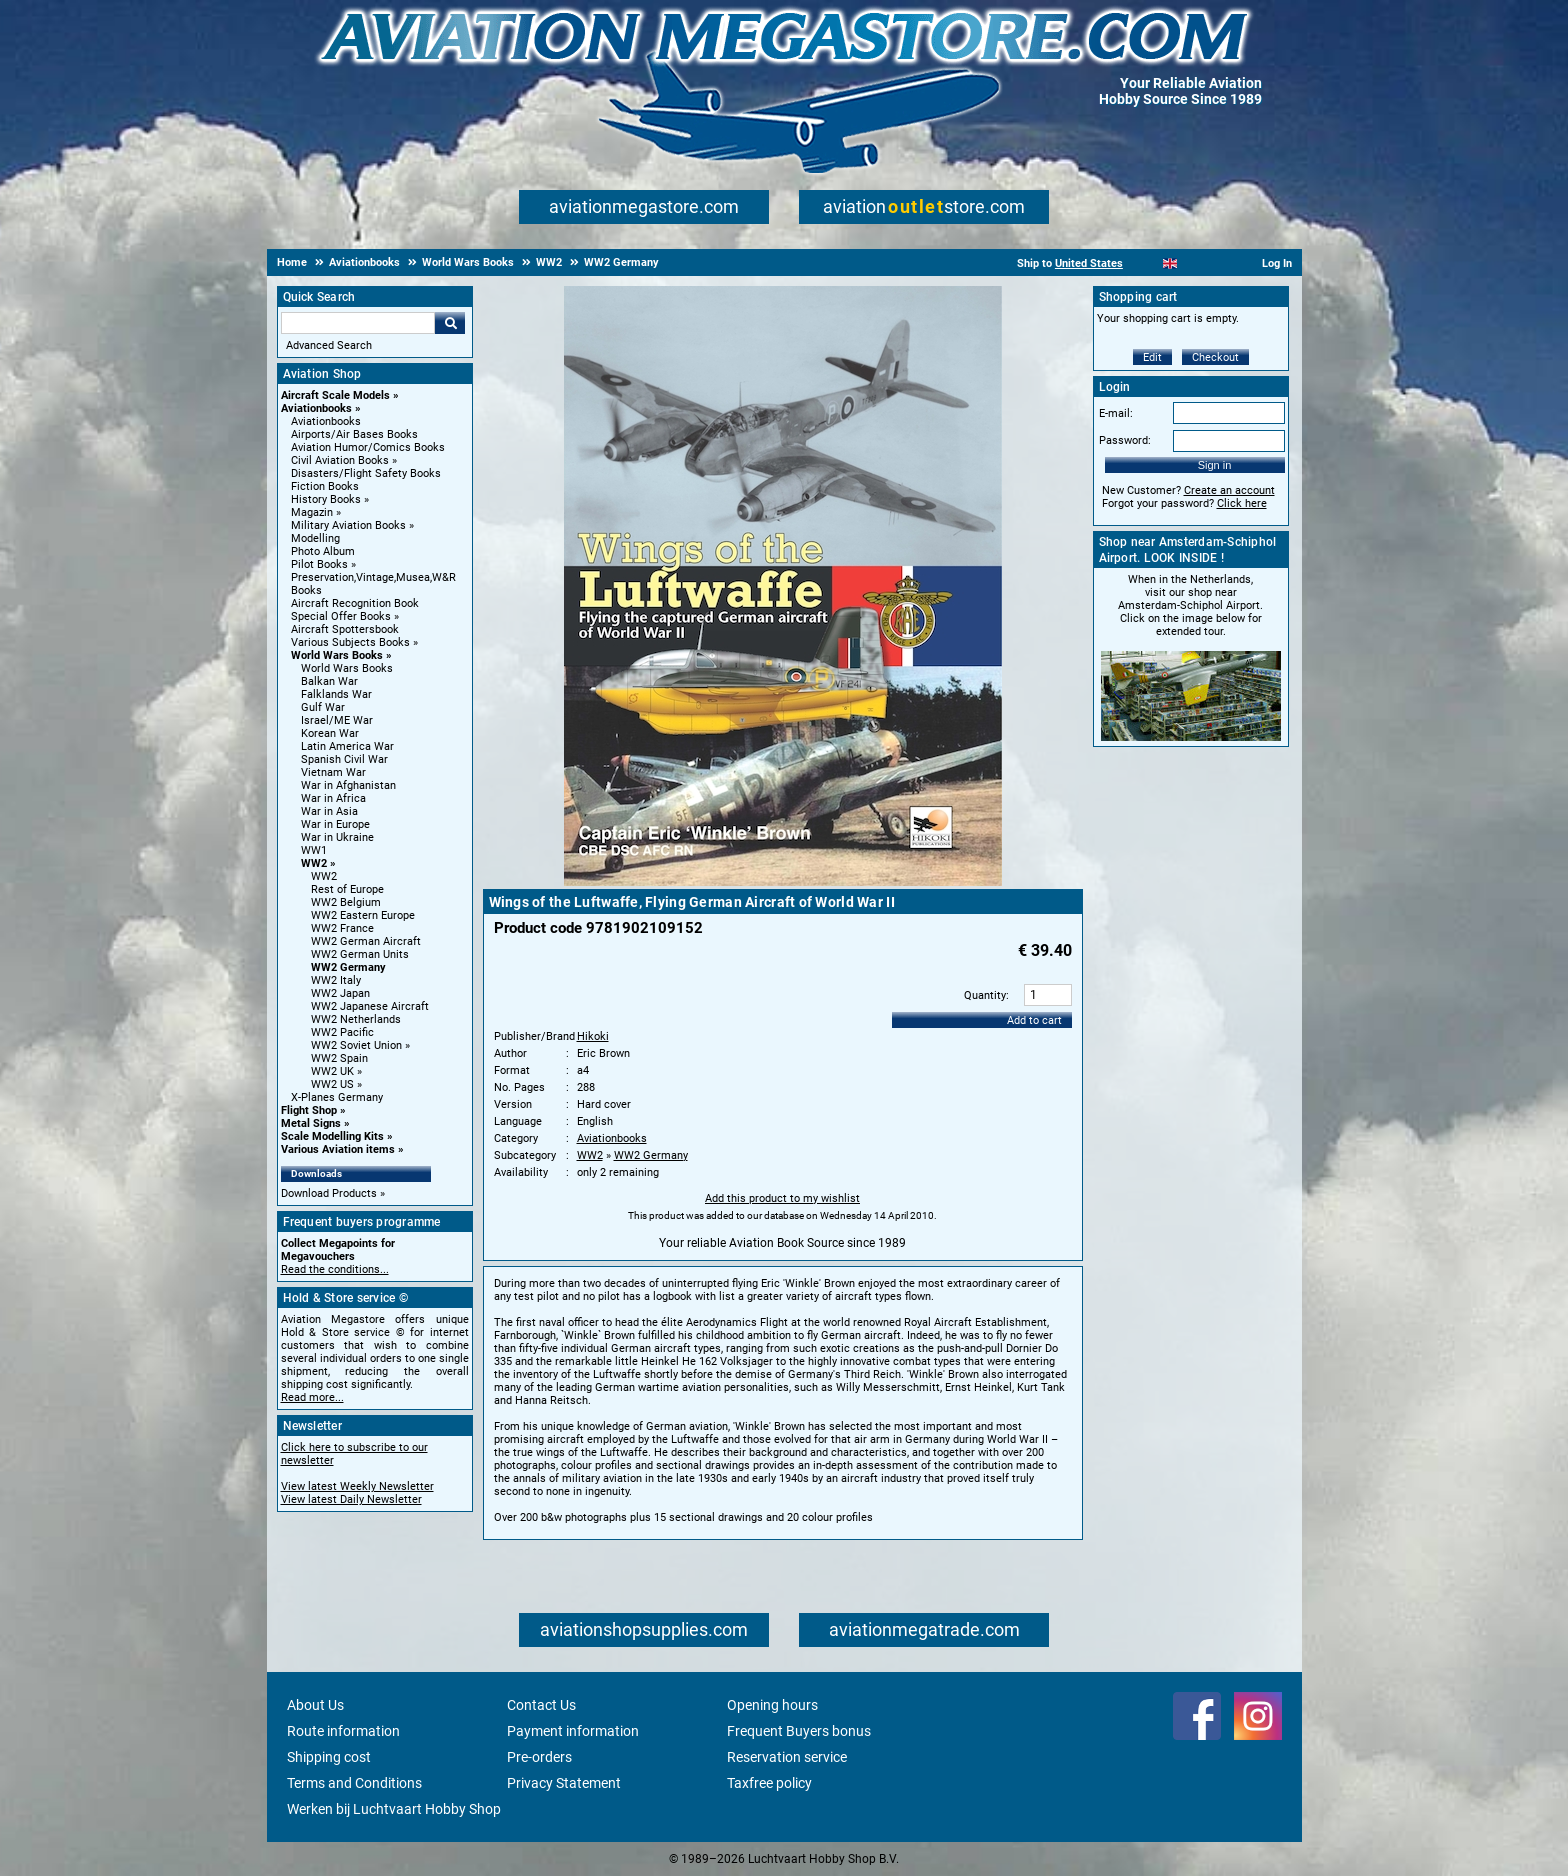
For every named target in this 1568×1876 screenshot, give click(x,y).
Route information (343, 1731)
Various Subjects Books (350, 642)
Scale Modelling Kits (332, 1136)
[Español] (1194, 263)
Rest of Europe (347, 889)
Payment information (573, 1731)
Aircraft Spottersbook (345, 629)
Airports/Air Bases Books (354, 434)
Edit (1152, 357)
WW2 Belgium (346, 902)
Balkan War (329, 681)
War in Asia (329, 811)
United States (1089, 263)
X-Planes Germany (337, 1097)
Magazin (312, 512)
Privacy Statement (564, 1783)
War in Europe (335, 824)
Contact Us (541, 1705)
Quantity (985, 995)
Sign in (1215, 465)
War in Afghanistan (348, 785)
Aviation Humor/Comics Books (368, 447)
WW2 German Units (360, 954)
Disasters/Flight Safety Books (366, 473)
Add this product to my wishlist (782, 1198)
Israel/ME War (337, 720)
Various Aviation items (338, 1149)
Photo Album (323, 551)
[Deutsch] (1219, 263)
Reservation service (787, 1757)
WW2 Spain (339, 1058)
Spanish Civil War (344, 759)
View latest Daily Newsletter (351, 1499)
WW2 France (342, 928)
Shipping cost (329, 1757)
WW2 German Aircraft (366, 941)
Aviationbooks (316, 408)
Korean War (330, 733)
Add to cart (1034, 1020)
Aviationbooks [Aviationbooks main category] (326, 421)
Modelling (315, 538)
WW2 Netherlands (356, 1019)
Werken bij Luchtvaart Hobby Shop (394, 1809)
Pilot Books (319, 564)
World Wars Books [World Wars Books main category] (347, 668)
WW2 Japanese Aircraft (370, 1006)
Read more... (312, 1397)
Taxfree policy (769, 1783)
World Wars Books (337, 655)
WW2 (314, 863)
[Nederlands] (1145, 263)
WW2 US (332, 1084)
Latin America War (347, 746)
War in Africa (333, 798)
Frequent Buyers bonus (799, 1731)
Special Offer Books (341, 616)
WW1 (314, 850)
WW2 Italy (336, 980)
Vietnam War (333, 772)
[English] (1170, 263)
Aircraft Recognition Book (355, 603)
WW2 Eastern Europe (363, 915)
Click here (1242, 503)
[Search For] (358, 323)
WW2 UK (332, 1071)
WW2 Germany (348, 967)
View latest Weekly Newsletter (357, 1486)
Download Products (329, 1193)
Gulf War (323, 707)
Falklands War (336, 694)
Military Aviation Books (348, 525)
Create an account (1229, 490)
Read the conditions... (335, 1269)
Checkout (1215, 357)
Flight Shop (309, 1110)
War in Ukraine (337, 837)
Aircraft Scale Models (335, 395)
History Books (326, 499)
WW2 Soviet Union (356, 1045)
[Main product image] (783, 882)
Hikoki (593, 1036)
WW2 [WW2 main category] (324, 876)
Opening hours (772, 1705)
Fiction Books (325, 486)
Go (450, 323)
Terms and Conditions (354, 1783)
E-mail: (1116, 413)
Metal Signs (311, 1123)
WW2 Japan (340, 993)
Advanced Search (329, 345)
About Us (315, 1705)
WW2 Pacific (342, 1032)
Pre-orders (539, 1757)
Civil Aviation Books (340, 460)
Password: (1125, 440)
